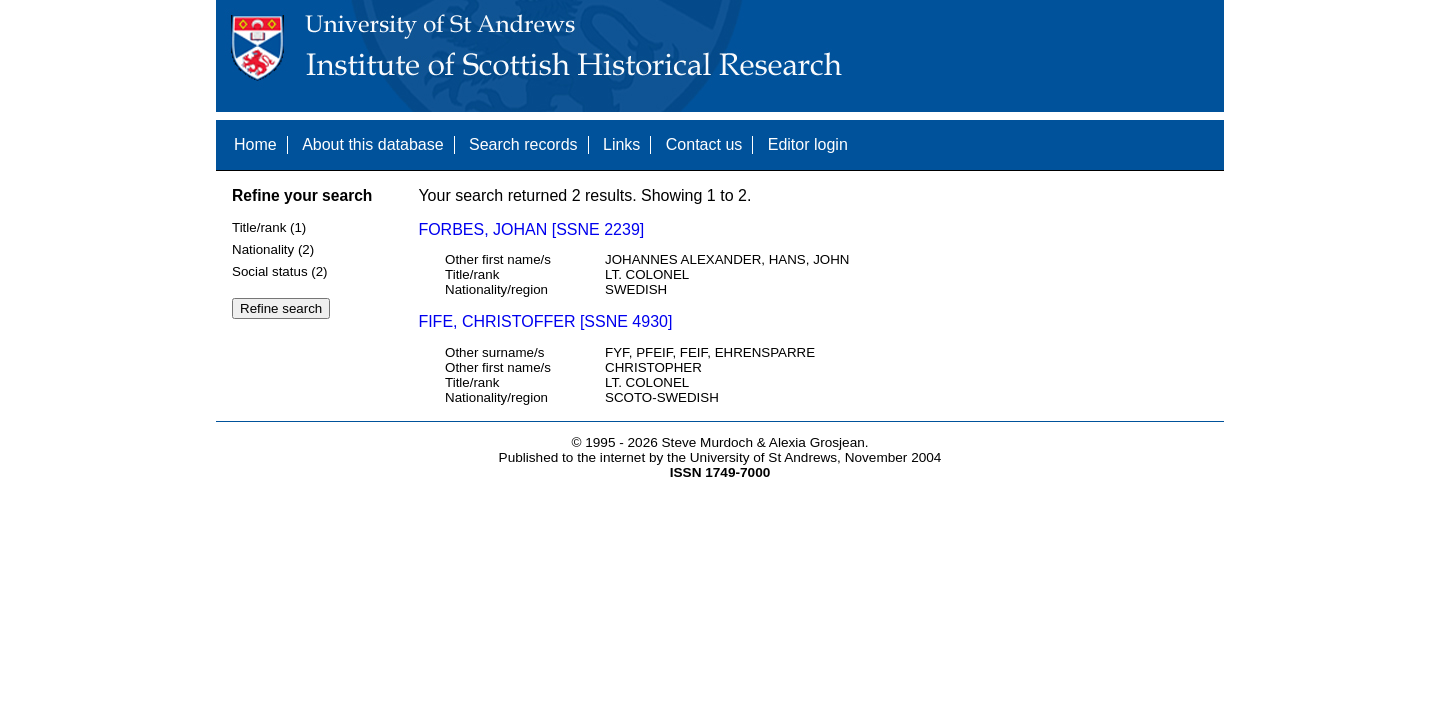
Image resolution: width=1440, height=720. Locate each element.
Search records (523, 144)
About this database (372, 144)
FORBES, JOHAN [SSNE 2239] (531, 229)
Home (255, 144)
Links (621, 144)
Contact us (704, 144)
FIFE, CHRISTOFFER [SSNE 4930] (545, 321)
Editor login (808, 144)
